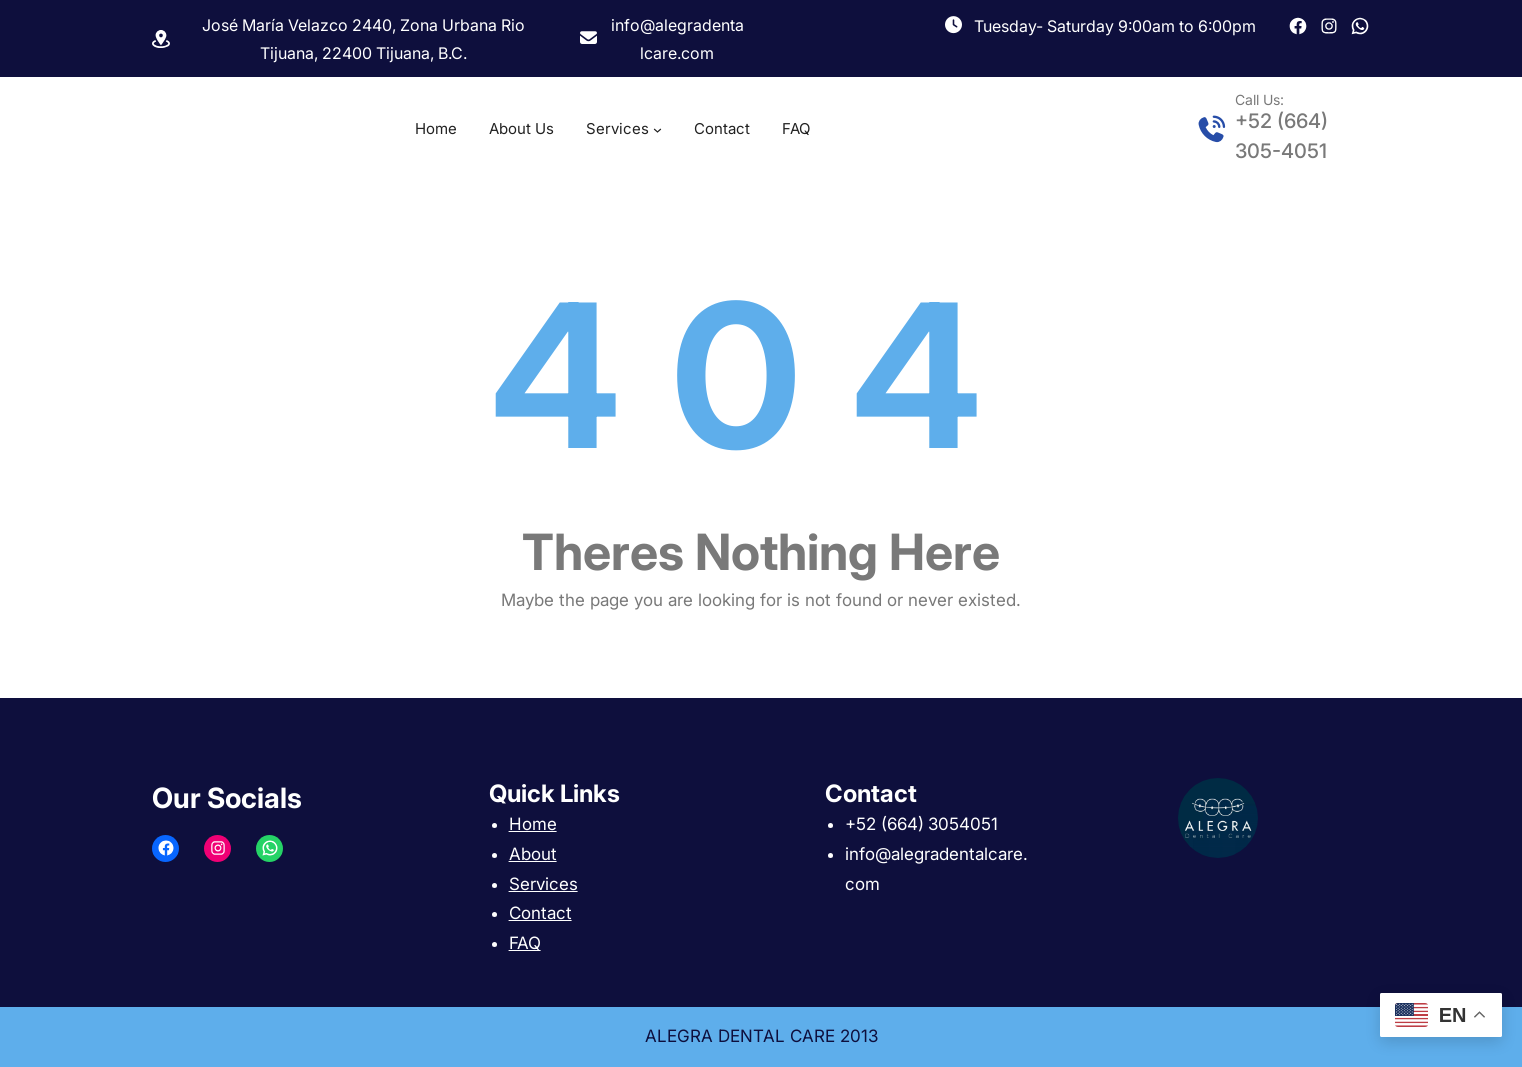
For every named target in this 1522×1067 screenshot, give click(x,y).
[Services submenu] (657, 129)
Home (533, 824)
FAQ (525, 943)
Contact (540, 913)
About (533, 854)
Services (543, 884)
